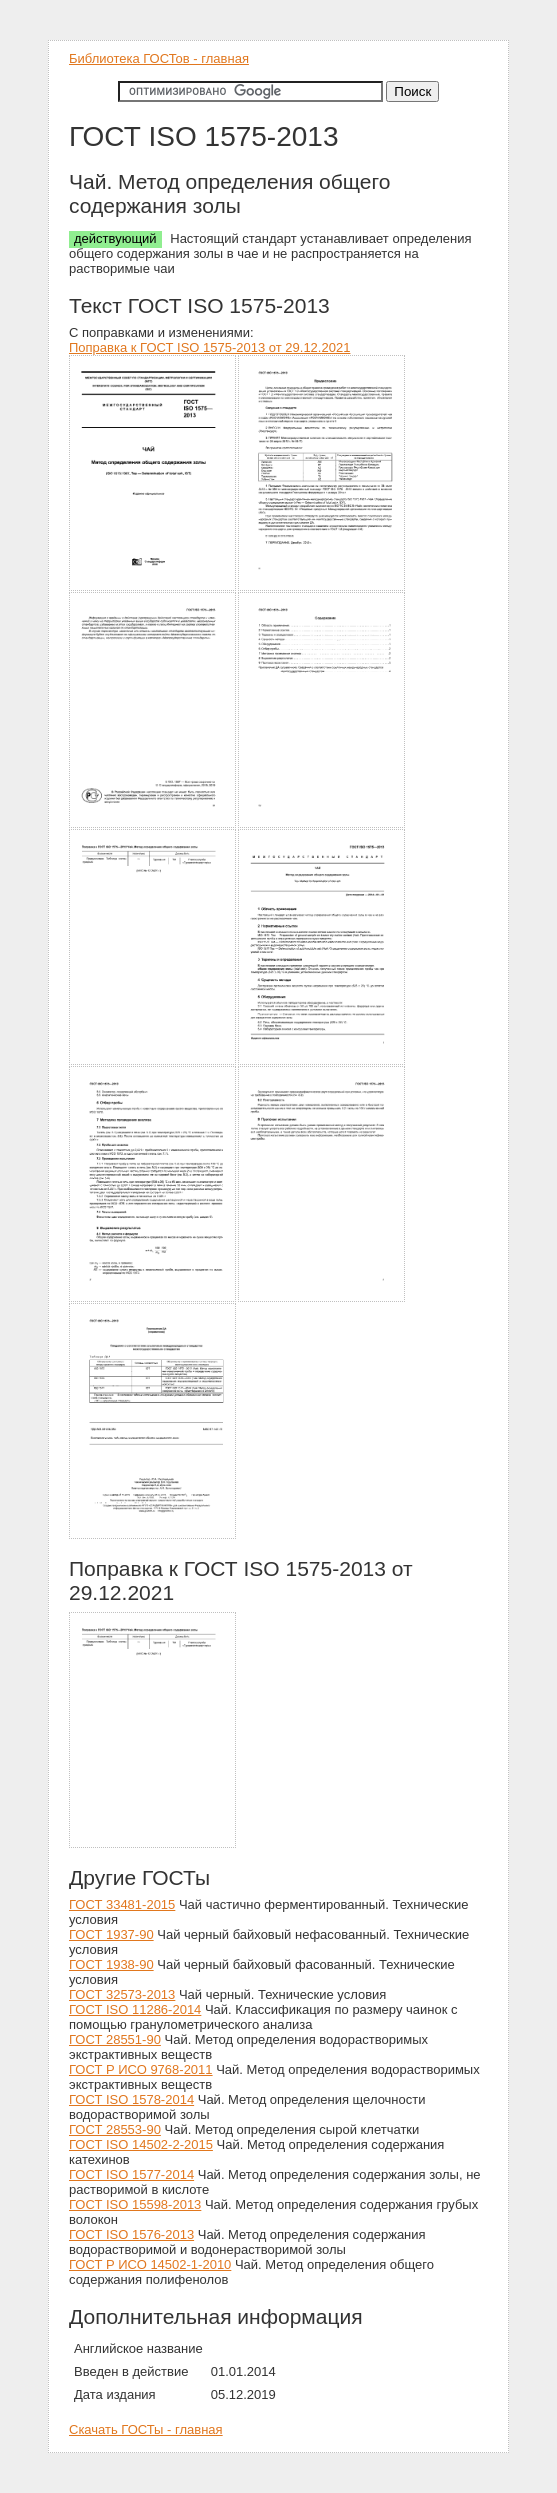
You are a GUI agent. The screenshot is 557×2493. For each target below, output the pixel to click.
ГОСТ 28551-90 (115, 2039)
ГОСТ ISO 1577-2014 (131, 2174)
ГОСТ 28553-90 (115, 2129)
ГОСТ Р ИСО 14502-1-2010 (150, 2264)
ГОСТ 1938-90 (111, 1964)
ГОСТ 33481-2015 (122, 1904)
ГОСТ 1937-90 (111, 1934)
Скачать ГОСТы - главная (146, 2429)
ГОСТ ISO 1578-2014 (131, 2099)
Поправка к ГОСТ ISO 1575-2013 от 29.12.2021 (209, 347)
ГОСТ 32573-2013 (122, 1994)
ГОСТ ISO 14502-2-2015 (141, 2144)
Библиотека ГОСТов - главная (159, 58)
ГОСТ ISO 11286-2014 (135, 2009)
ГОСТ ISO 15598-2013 (135, 2204)
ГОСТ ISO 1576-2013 (131, 2234)
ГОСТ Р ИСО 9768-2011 (141, 2069)
